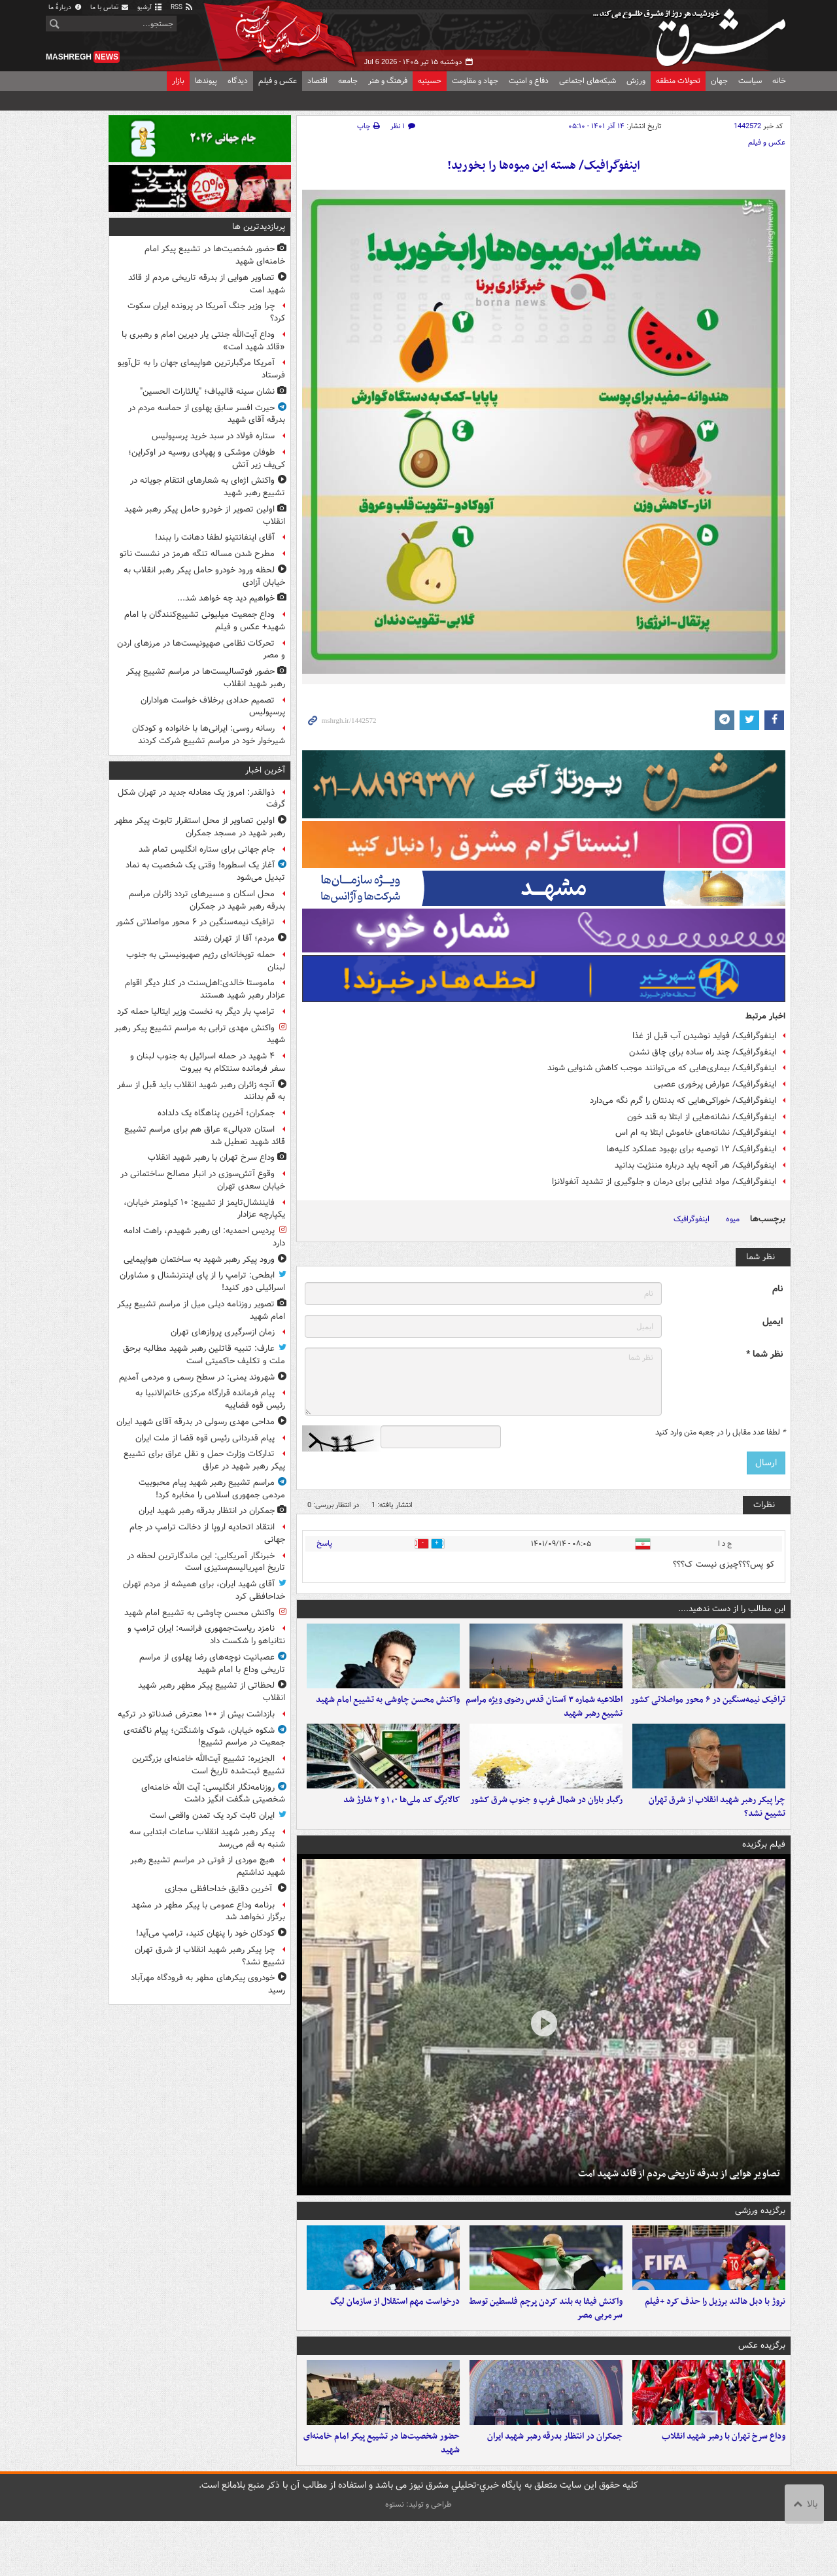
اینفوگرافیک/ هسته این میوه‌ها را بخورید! (543, 166)
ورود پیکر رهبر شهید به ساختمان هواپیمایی (199, 1259)
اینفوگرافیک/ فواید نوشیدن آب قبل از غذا (704, 1036)
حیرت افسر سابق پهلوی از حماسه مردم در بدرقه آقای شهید (206, 414)
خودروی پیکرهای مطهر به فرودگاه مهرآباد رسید (208, 1984)
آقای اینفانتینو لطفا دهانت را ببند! (215, 537)
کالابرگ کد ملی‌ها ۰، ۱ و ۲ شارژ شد (401, 1827)
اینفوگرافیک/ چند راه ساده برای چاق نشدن (702, 1052)
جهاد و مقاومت (475, 81)
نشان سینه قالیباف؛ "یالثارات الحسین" (207, 391)
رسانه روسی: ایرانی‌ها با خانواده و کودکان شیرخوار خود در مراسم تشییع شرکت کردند (208, 734)
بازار (178, 81)
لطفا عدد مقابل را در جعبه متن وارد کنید (720, 1432)
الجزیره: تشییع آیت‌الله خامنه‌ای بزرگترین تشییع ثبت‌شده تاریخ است (208, 1764)
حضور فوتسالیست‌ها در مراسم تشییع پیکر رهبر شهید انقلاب (205, 677)
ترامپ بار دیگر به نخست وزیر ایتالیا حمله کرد (196, 1011)
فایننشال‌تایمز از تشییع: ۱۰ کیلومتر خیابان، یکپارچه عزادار (204, 1208)
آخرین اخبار (265, 770)
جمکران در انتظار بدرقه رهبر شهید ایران (555, 2491)
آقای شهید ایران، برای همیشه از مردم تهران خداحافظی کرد (204, 1590)
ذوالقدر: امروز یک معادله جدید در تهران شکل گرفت (201, 798)
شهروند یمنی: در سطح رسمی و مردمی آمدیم (197, 1377)
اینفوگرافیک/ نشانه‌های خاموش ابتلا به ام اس (695, 1132)
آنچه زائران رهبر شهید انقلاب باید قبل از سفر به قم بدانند (201, 1091)
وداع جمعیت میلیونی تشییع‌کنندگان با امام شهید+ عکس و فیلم (204, 620)
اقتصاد (317, 81)
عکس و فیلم (277, 81)
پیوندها (206, 81)
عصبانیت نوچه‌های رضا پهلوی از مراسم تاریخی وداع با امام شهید (212, 1663)
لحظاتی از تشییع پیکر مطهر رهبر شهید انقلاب (211, 1691)
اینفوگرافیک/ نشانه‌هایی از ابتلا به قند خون (701, 1117)
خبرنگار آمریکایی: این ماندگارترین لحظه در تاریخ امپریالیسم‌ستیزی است (206, 1562)
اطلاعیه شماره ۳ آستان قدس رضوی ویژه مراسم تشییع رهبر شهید (544, 1720)
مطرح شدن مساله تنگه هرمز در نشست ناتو (197, 554)
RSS (182, 7)
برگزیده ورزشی (760, 2238)
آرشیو (150, 7)
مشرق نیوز (693, 32)
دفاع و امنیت (529, 81)
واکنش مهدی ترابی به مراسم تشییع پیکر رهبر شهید (199, 1034)
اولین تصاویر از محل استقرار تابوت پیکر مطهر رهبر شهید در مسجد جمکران (199, 826)
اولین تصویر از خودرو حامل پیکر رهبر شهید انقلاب (204, 515)
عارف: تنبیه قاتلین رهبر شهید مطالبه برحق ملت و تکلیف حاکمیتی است (204, 1354)
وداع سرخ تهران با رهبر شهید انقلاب (723, 2491)
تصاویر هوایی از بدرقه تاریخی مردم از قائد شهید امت (679, 2201)
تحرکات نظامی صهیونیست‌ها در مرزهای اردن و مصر (201, 649)
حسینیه (429, 81)
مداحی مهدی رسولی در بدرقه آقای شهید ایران (195, 1422)
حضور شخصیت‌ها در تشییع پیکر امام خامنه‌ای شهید (381, 2498)
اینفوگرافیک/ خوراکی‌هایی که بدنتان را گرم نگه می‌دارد (683, 1100)
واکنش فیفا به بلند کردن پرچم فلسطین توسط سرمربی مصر (546, 2349)
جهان (719, 81)
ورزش (635, 81)
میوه (733, 1219)
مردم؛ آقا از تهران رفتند (234, 938)
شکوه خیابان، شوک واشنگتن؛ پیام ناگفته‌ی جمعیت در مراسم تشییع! (204, 1736)
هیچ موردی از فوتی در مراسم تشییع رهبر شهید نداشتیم (207, 1866)
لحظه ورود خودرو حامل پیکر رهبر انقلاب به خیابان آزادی (204, 576)
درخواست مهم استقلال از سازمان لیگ (395, 2342)
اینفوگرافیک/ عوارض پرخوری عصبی (715, 1084)
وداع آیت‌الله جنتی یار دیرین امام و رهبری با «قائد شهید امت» (203, 340)
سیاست (750, 81)
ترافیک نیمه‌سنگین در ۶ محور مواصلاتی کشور (707, 1713)
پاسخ (324, 1543)
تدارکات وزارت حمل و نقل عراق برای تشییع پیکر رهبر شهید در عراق (204, 1460)
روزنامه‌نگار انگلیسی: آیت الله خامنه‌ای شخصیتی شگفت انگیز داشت (213, 1793)
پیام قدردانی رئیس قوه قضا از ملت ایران (205, 1438)
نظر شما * (764, 1354)
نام (777, 1289)
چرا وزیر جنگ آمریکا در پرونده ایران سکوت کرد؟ (206, 312)
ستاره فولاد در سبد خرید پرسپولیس (213, 436)
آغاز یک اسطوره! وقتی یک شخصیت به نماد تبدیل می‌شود (205, 871)
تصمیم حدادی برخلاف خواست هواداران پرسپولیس (213, 706)
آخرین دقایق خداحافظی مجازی (220, 1889)
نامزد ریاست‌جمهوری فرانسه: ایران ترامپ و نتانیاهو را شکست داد (206, 1634)
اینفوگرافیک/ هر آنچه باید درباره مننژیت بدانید (695, 1165)
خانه (779, 81)
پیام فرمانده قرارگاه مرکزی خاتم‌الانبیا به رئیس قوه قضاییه (210, 1399)
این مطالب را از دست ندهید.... (731, 1609)
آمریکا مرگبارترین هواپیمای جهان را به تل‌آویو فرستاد (201, 369)
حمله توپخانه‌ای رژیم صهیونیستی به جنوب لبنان (205, 961)
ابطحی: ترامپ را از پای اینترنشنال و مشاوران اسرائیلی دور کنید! (202, 1281)
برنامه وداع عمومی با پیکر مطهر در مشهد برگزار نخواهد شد (208, 1911)
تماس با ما (109, 7)
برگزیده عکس (761, 2386)
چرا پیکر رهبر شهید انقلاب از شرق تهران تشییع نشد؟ (717, 1834)
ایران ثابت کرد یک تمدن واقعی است (212, 1815)
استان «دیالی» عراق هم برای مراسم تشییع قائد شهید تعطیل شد (204, 1135)
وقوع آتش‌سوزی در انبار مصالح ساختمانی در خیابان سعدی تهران (202, 1180)
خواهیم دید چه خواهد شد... (226, 598)
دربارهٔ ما (65, 7)
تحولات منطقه (678, 81)
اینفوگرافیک (691, 1219)
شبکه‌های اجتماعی (587, 81)
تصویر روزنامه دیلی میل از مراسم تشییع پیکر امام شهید (201, 1310)
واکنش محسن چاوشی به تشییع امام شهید (388, 1713)
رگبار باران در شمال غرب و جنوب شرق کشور (546, 1827)
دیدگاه (238, 81)
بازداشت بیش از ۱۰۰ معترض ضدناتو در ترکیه (196, 1714)
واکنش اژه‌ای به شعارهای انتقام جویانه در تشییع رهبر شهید (207, 486)
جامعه (348, 81)
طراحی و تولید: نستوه (418, 2559)
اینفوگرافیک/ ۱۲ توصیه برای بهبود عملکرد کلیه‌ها (691, 1149)
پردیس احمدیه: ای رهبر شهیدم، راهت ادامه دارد (204, 1237)
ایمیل (772, 1322)
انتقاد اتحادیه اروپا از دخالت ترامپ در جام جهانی (207, 1533)
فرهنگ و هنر (387, 81)
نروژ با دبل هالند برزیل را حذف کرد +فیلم (715, 2342)
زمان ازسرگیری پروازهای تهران (223, 1332)
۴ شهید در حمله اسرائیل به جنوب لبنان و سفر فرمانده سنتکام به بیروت (207, 1062)
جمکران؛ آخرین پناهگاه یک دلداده (216, 1113)
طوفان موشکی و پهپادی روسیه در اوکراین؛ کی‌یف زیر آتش (206, 458)
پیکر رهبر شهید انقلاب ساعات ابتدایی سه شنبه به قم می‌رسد (207, 1838)
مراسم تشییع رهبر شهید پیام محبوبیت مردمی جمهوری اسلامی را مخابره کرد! (212, 1488)
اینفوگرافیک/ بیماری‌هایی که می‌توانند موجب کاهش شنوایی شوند (661, 1068)
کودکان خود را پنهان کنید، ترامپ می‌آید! (205, 1933)
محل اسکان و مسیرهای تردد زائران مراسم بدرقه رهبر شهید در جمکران (207, 900)
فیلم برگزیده (763, 1872)
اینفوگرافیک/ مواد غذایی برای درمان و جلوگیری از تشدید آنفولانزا (664, 1181)
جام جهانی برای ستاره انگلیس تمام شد (207, 849)
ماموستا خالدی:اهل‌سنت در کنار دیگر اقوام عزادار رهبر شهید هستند (205, 989)
